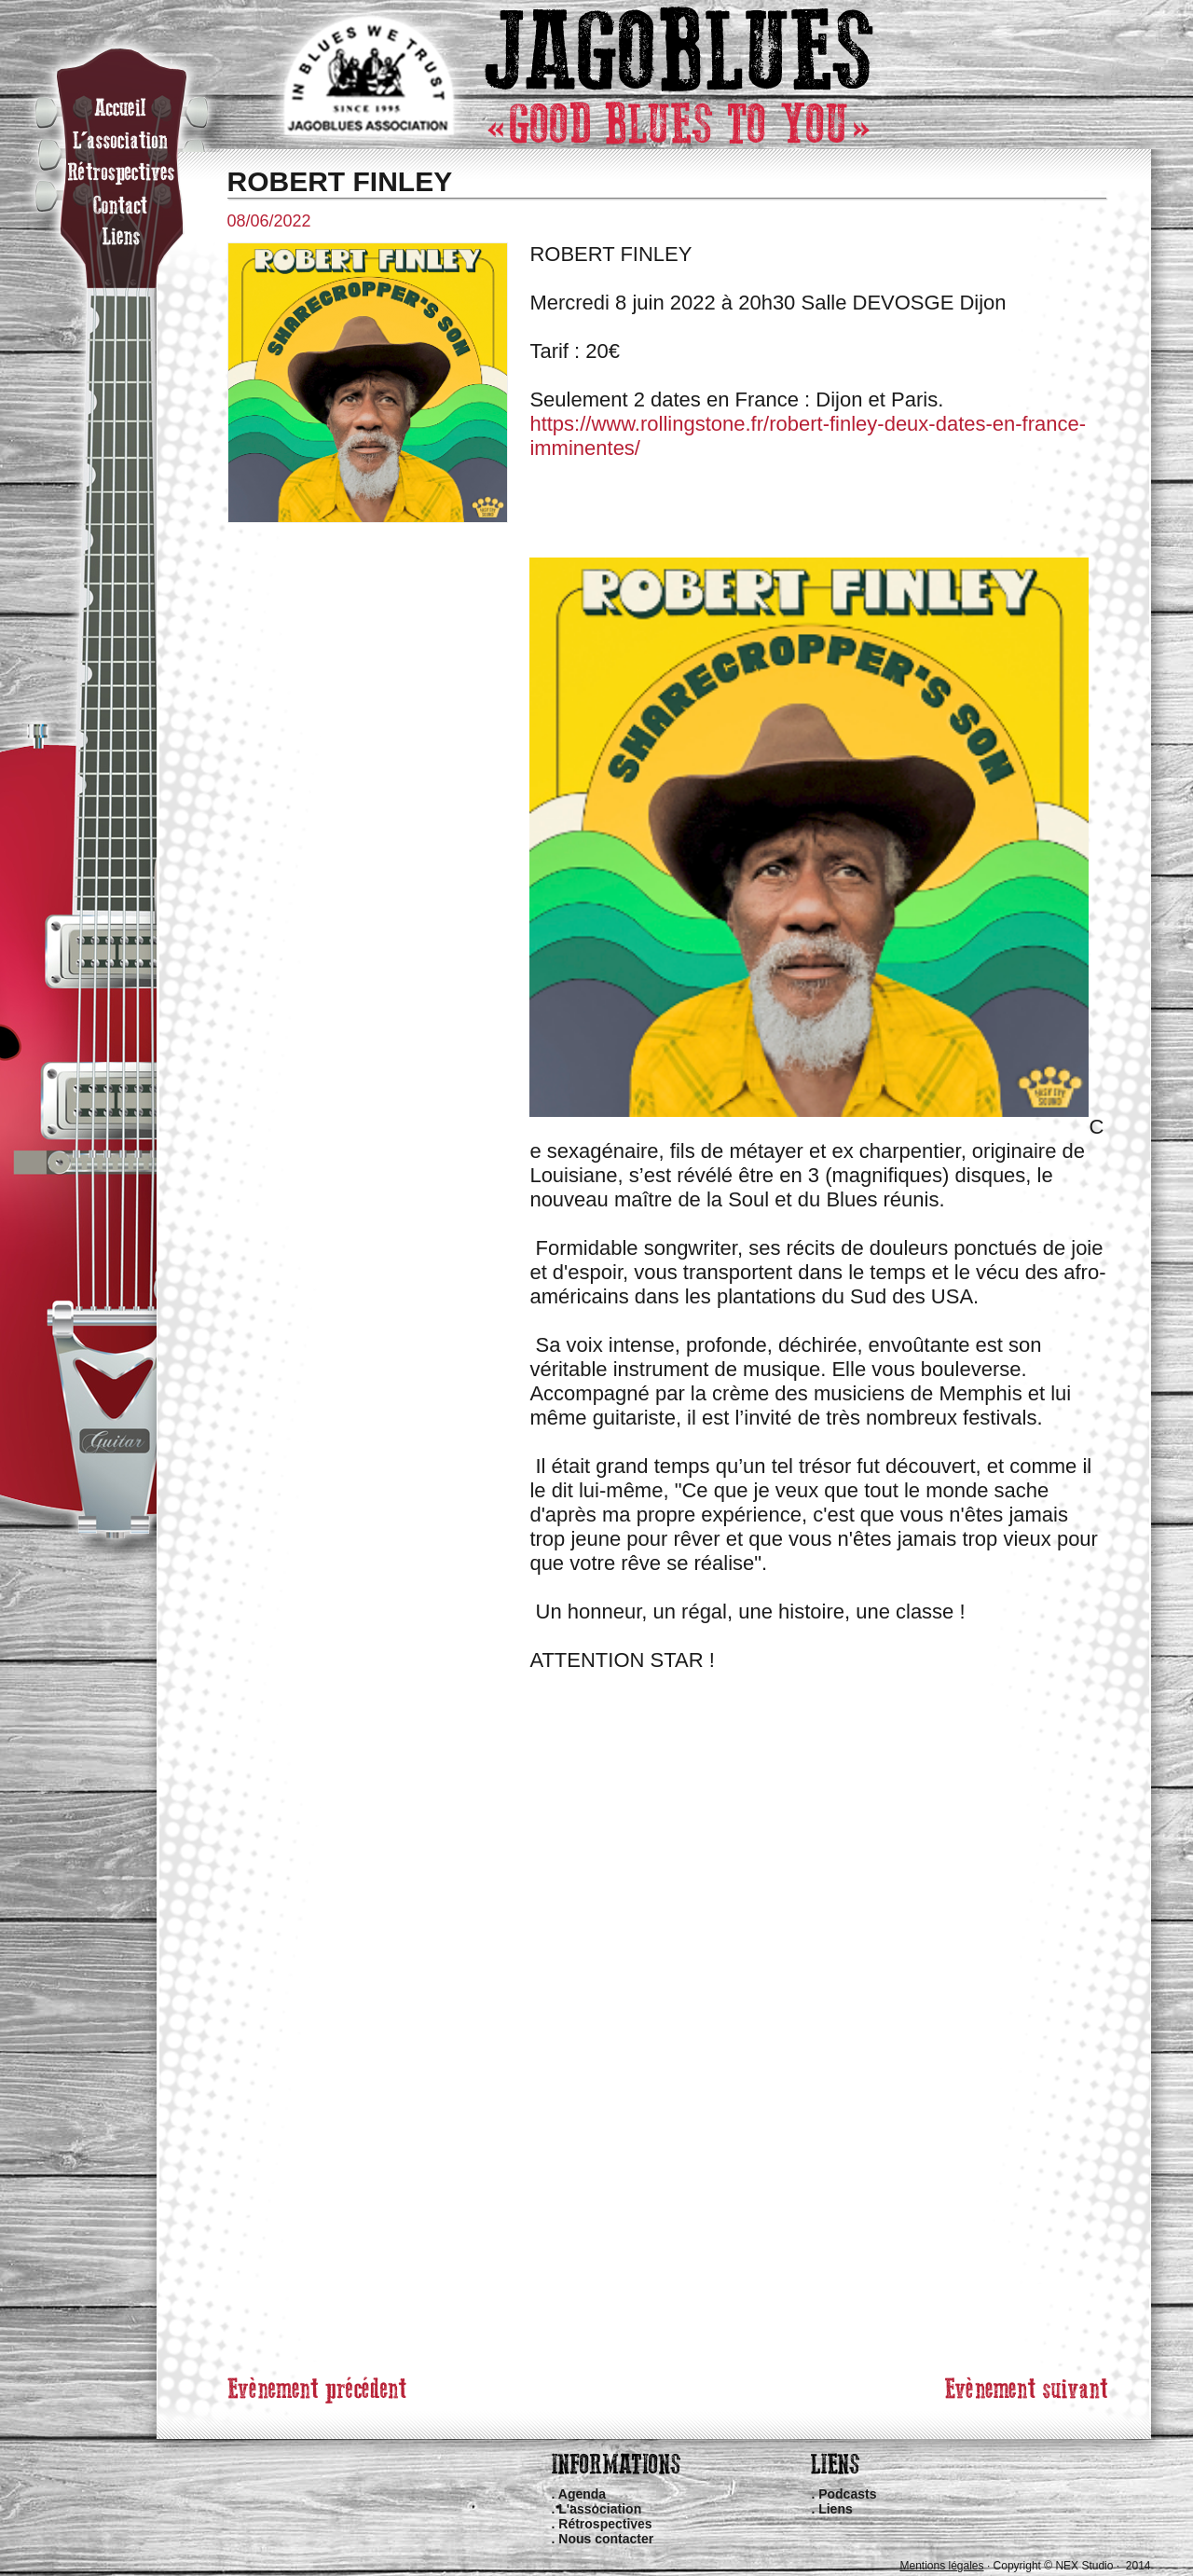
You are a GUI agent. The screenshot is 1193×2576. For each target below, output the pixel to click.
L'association (599, 2508)
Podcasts (847, 2493)
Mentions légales (941, 2565)
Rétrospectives (604, 2523)
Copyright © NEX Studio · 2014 (1072, 2565)
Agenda (582, 2493)
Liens (835, 2508)
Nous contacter (605, 2538)
